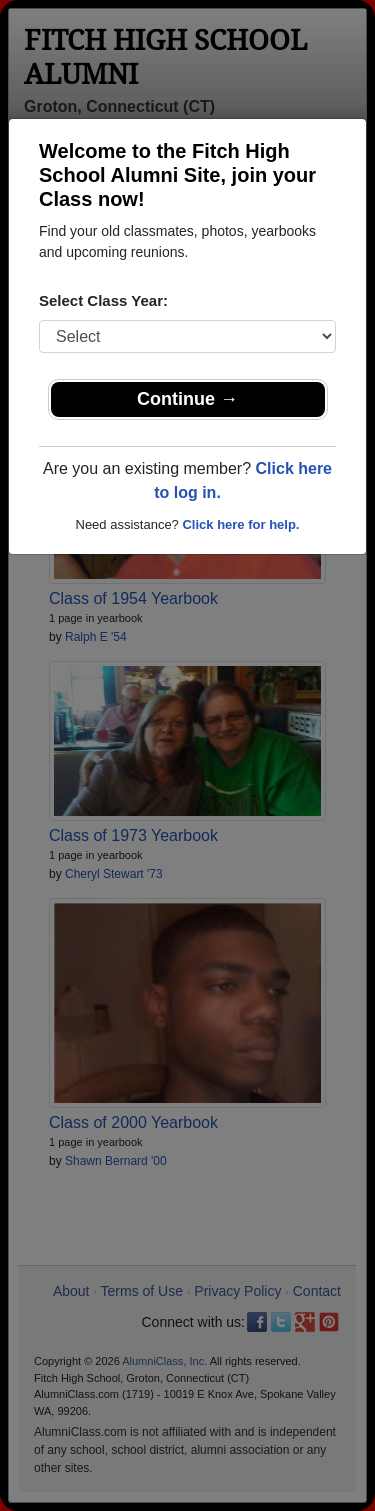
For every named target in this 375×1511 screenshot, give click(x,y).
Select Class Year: (103, 300)
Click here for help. (240, 524)
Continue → (187, 399)
